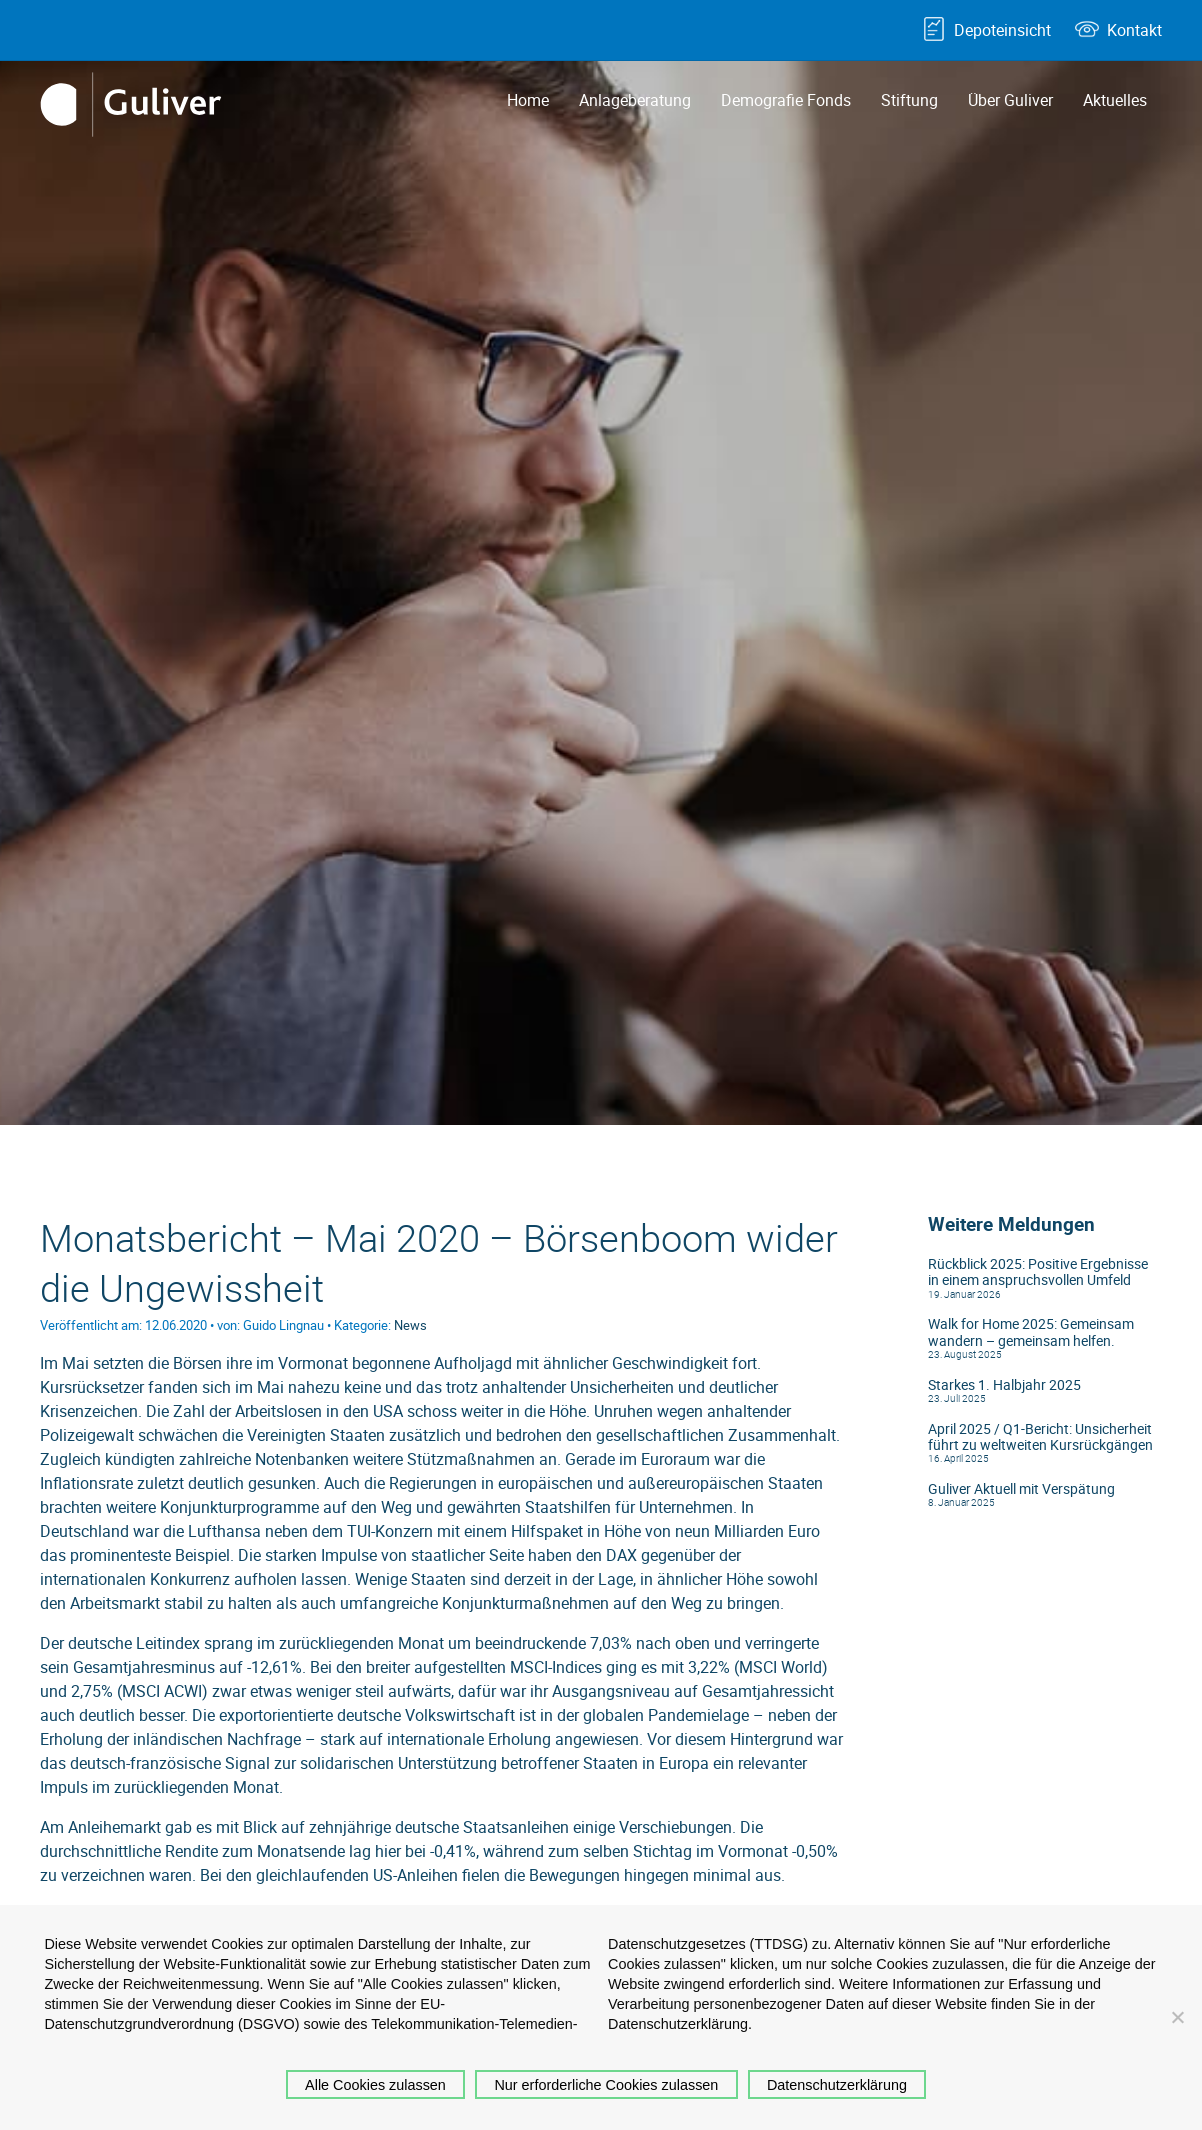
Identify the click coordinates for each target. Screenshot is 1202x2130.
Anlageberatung (635, 100)
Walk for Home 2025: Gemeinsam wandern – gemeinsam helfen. (1031, 1332)
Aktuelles (1115, 100)
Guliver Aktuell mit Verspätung (1021, 1489)
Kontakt (1134, 30)
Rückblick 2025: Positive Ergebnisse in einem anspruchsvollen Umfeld (1038, 1272)
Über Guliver (1010, 100)
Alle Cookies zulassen (375, 2085)
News (410, 1325)
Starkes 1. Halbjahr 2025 (1004, 1385)
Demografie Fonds (786, 100)
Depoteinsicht (1002, 30)
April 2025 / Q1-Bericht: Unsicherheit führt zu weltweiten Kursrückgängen (1040, 1437)
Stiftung (909, 100)
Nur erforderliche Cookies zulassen (606, 2085)
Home (528, 100)
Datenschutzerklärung (837, 2085)
